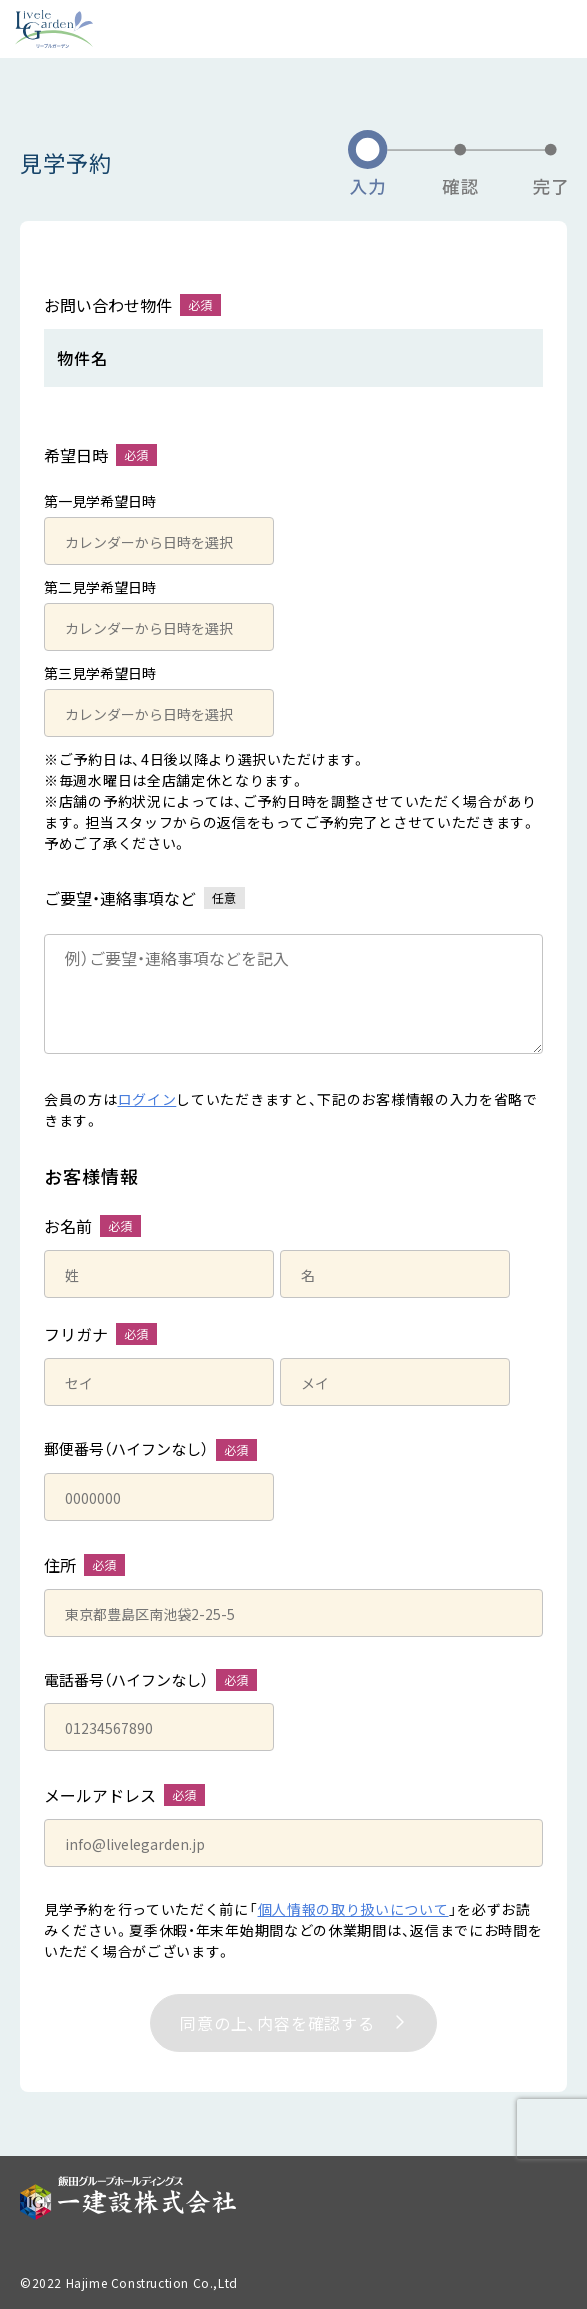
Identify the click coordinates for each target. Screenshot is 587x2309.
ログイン (147, 1099)
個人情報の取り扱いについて (353, 1909)
